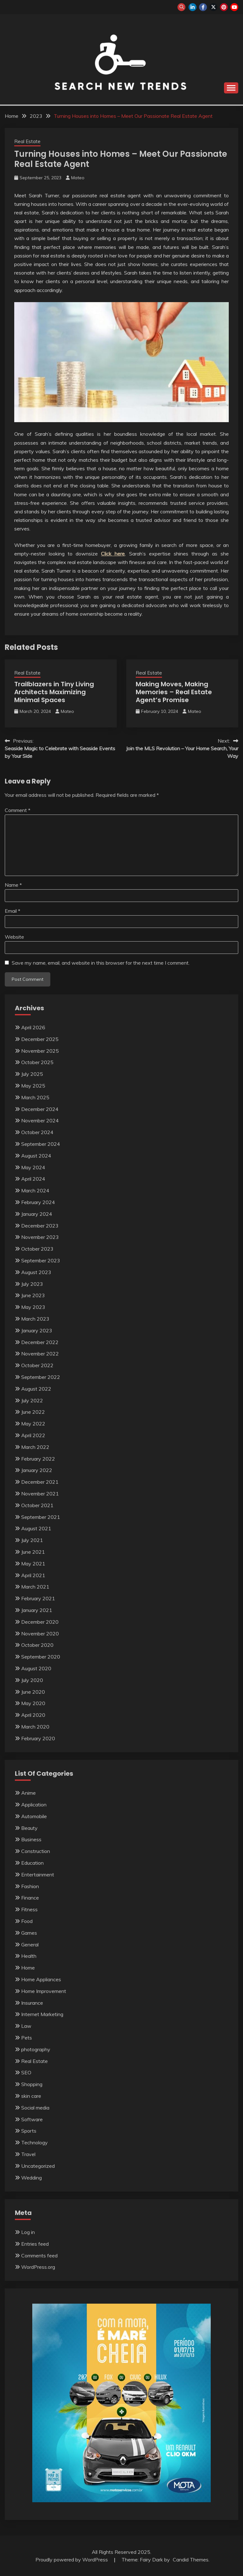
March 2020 (35, 1726)
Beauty (29, 1828)
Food (27, 1921)
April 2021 (33, 1575)
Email (12, 911)
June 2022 (33, 1412)
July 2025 (32, 1074)
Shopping (31, 2084)
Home (28, 1967)
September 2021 (40, 1517)
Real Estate (27, 141)
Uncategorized (38, 2166)
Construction (35, 1851)
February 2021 (38, 1598)
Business (31, 1839)
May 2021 (33, 1563)
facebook (203, 7)
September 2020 (40, 1656)
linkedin (192, 7)
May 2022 (33, 1423)
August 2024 (36, 1155)
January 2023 (36, 1330)
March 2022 (35, 1447)
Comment (17, 810)
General (30, 1944)
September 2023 (40, 1260)
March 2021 (35, 1586)
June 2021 (33, 1552)
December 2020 (40, 1622)
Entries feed (35, 2244)
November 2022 (40, 1353)
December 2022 (40, 1342)
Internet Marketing (42, 2014)
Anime (28, 1793)
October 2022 (37, 1365)
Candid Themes (191, 2559)
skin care (31, 2096)
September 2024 (40, 1144)
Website (14, 937)
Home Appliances (41, 1979)
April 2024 (33, 1179)
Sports (28, 2131)
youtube (234, 7)
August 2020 (36, 1668)
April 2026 (33, 1027)
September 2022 (40, 1377)
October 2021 (37, 1505)
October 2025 (37, 1062)
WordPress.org (38, 2267)
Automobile (34, 1816)
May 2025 (33, 1085)
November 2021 (40, 1493)
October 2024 (37, 1132)
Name (13, 885)
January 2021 (36, 1610)
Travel (28, 2154)
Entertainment (37, 1874)
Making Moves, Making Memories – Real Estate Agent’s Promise (174, 692)
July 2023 (32, 1284)
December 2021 (40, 1482)
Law (26, 2026)
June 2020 (33, 1692)
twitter (213, 7)
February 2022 (38, 1459)
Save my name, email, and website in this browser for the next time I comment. (101, 963)
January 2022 (36, 1470)
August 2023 (36, 1272)
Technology (34, 2142)
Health (28, 1956)
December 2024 (40, 1109)
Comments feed (39, 2255)
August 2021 (36, 1528)
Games (29, 1933)
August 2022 (36, 1389)
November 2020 (40, 1633)
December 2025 (40, 1039)
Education (32, 1863)
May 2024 (33, 1167)
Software (32, 2119)
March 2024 (35, 1190)
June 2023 (33, 1295)
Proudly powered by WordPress (72, 2559)
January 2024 (36, 1214)
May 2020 (33, 1703)
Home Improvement (43, 1991)
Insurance (32, 2003)
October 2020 (37, 1645)
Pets (26, 2037)
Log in (28, 2232)
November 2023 (40, 1237)
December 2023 (40, 1225)
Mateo (77, 178)
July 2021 (32, 1540)
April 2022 (33, 1435)
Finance (30, 1897)
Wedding (31, 2177)
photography (35, 2049)
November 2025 (40, 1051)
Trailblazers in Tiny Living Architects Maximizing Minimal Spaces (54, 692)
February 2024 (38, 1202)
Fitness (29, 1909)
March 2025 (35, 1097)
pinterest (224, 7)
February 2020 (38, 1738)
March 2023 (35, 1319)
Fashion (30, 1886)
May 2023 (33, 1307)
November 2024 (40, 1120)
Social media (35, 2107)
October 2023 (37, 1249)
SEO (26, 2072)
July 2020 (32, 1680)
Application (34, 1804)
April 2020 (33, 1715)
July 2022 (32, 1400)
